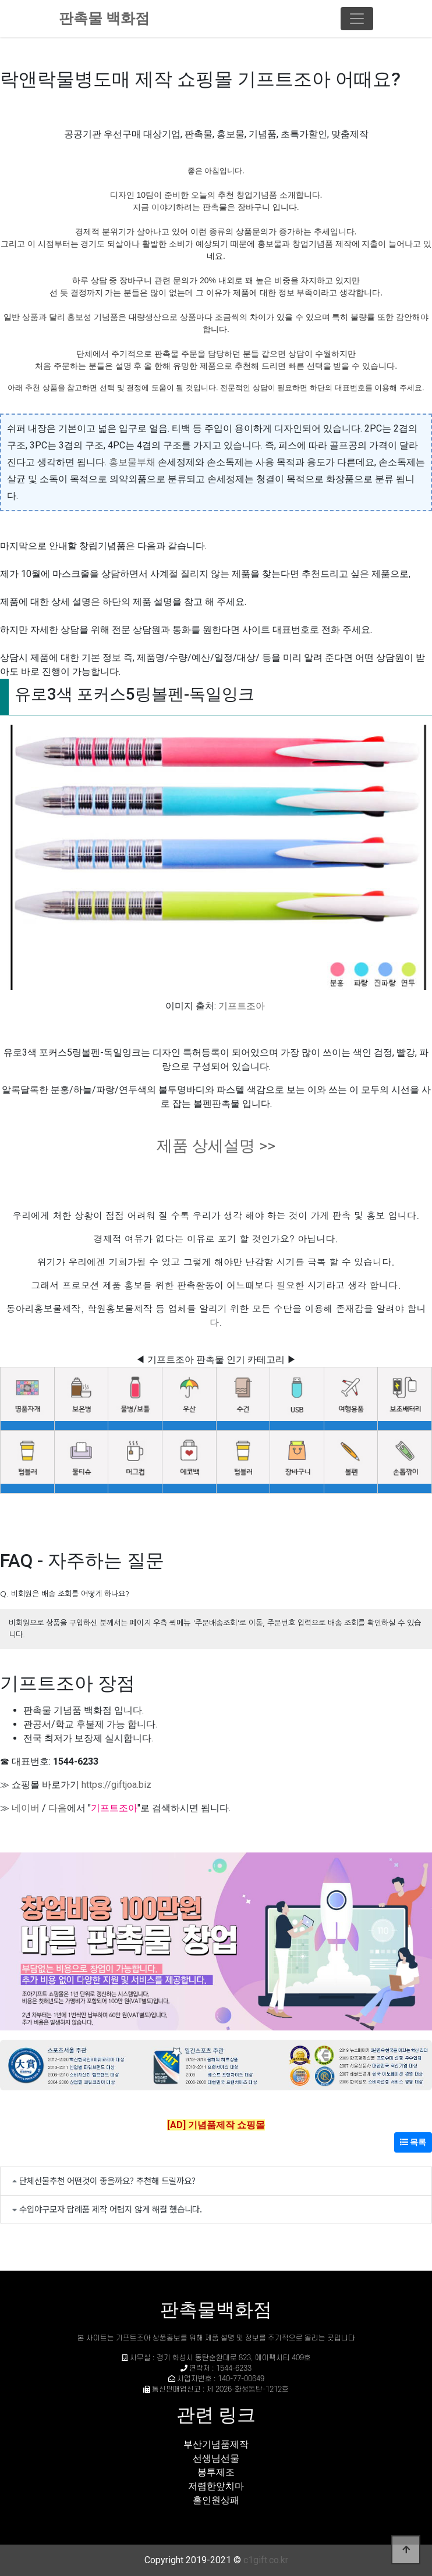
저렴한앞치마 (216, 2486)
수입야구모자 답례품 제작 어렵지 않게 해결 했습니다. (110, 2209)
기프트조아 (241, 1005)
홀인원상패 (216, 2500)
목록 (413, 2142)
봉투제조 (216, 2472)
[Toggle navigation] (357, 18)
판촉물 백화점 (104, 18)
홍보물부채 (132, 462)
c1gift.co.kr (265, 2560)
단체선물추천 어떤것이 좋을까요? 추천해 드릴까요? (107, 2180)
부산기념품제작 (216, 2444)
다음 (57, 1807)
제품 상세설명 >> (216, 1145)
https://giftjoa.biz (116, 1784)
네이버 (26, 1807)
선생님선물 (216, 2458)
